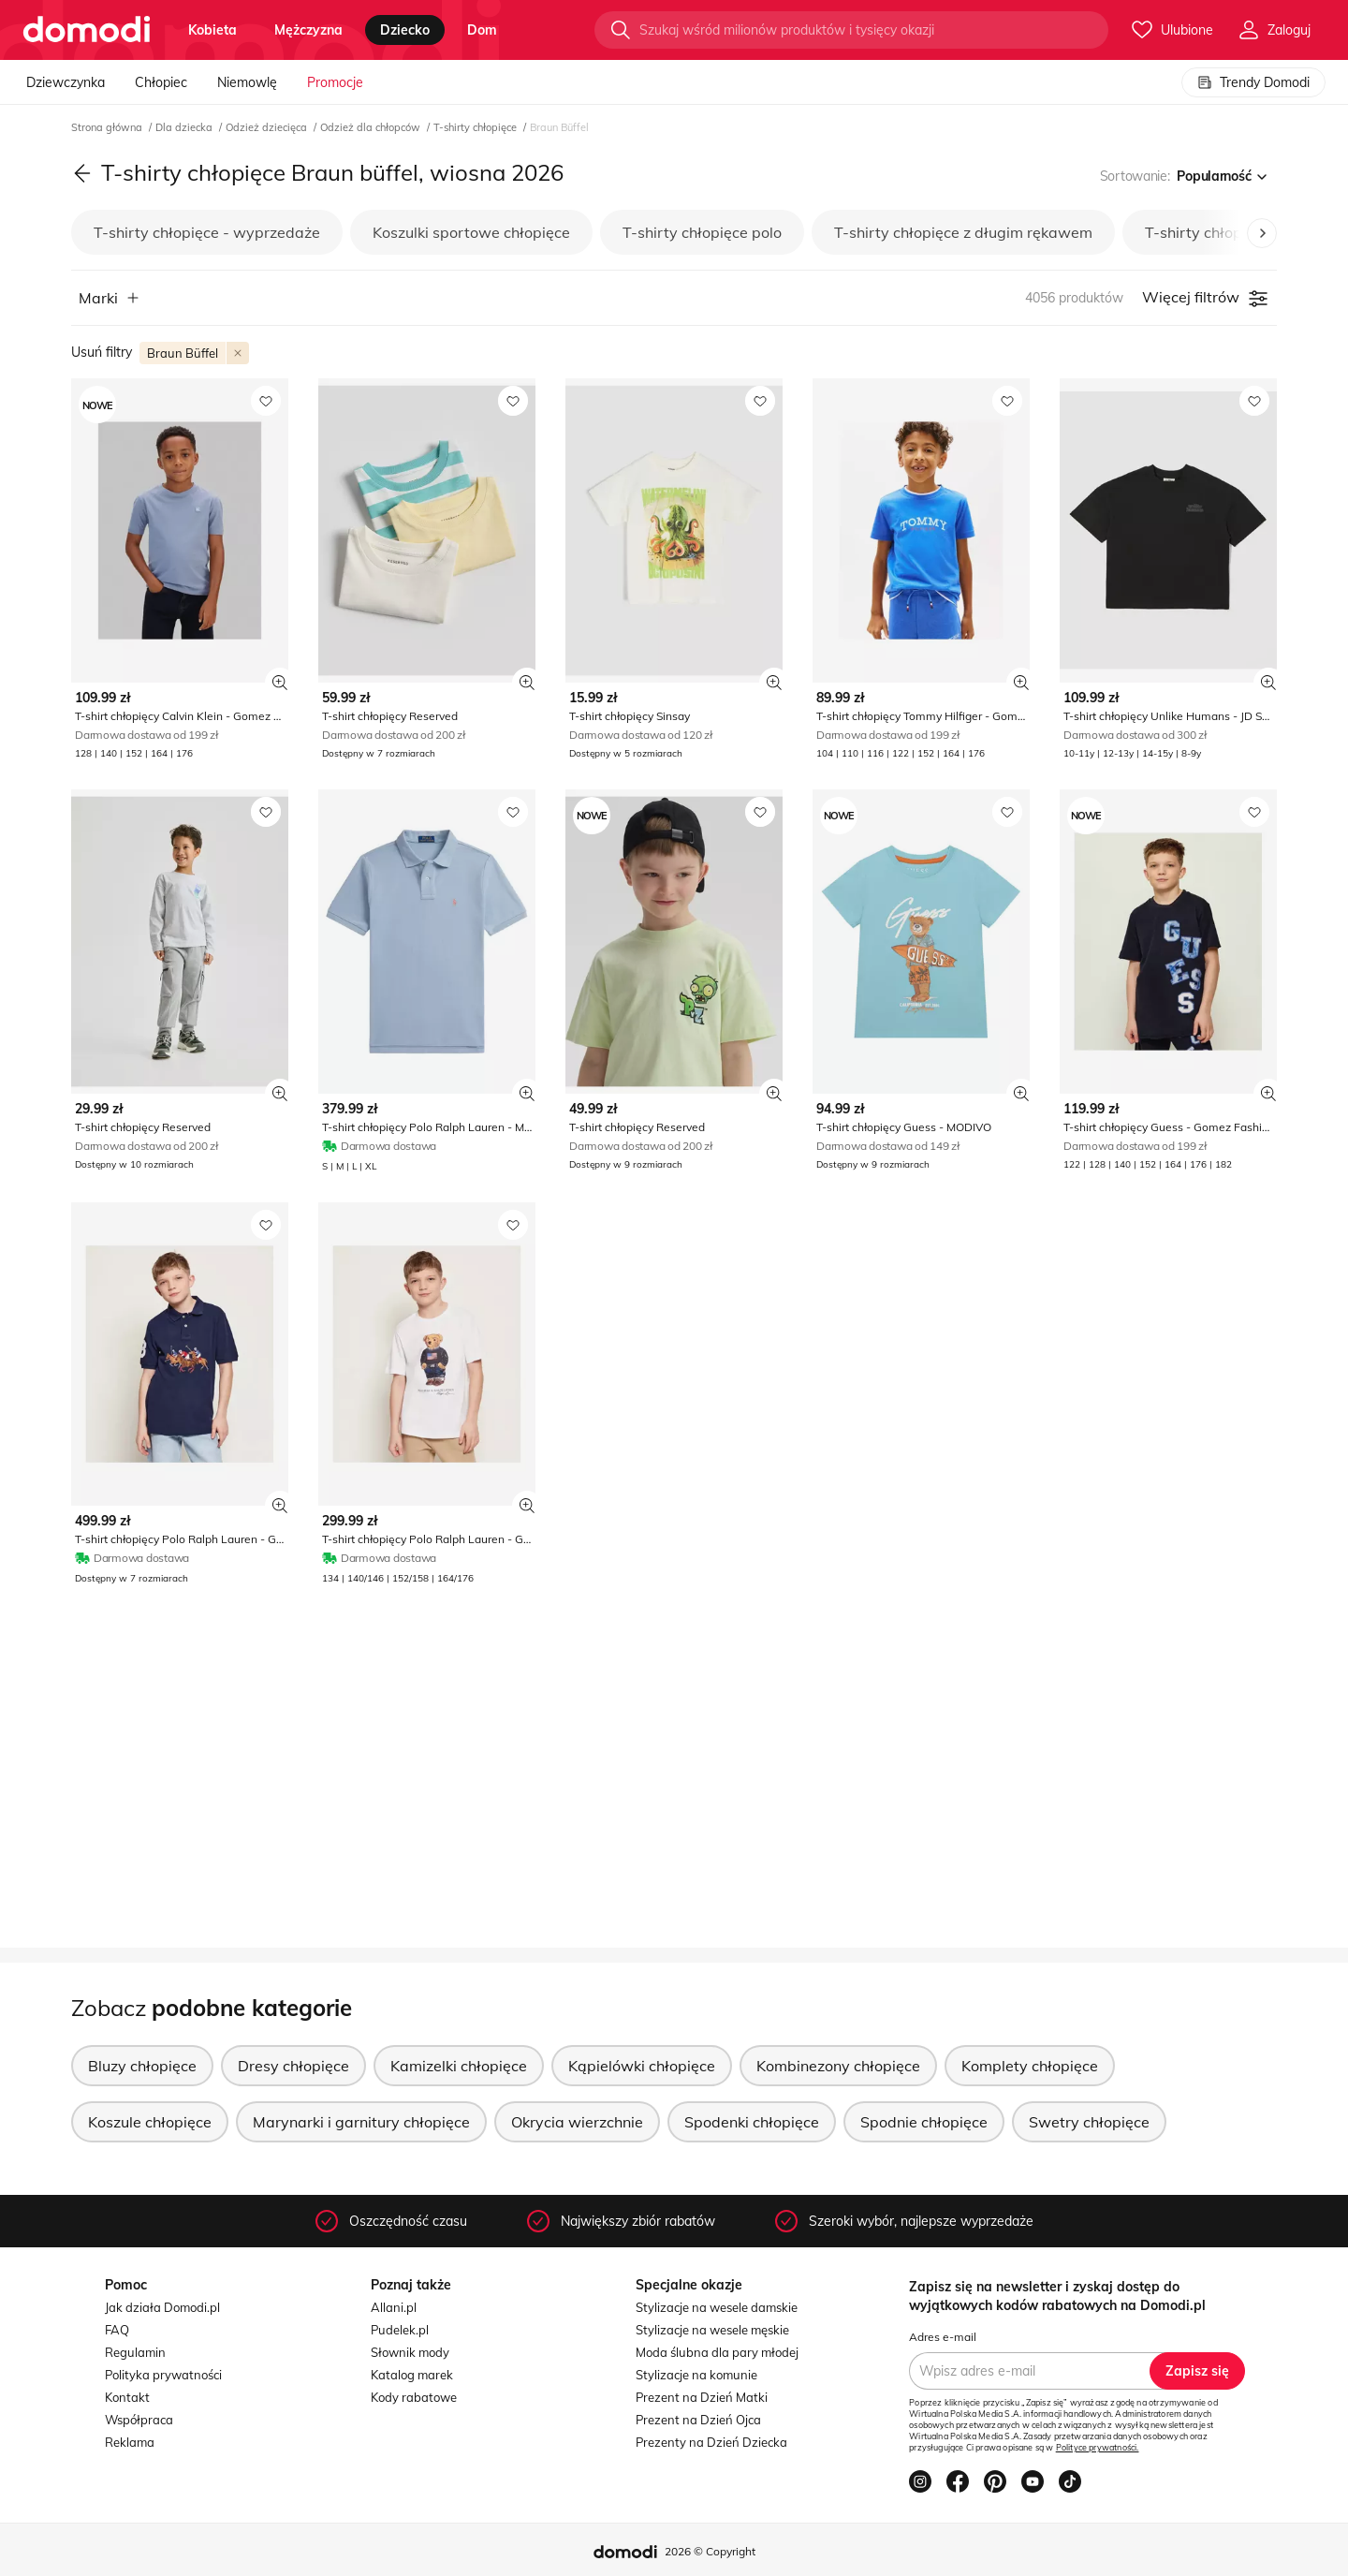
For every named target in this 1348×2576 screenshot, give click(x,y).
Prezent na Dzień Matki (702, 2397)
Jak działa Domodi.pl (162, 2307)
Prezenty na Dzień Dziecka (711, 2442)
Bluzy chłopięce (142, 2065)
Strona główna (108, 127)
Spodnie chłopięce (924, 2121)
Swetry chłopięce (1089, 2121)
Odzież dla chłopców (371, 127)
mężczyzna (308, 30)
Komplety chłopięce (1029, 2065)
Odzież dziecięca (268, 127)
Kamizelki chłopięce (458, 2065)
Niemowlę (247, 82)
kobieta (212, 30)
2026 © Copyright (710, 2551)
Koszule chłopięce (150, 2121)
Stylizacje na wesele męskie (712, 2329)
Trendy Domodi (1253, 82)
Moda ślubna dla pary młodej (717, 2352)
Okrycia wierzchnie (577, 2121)
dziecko (405, 30)
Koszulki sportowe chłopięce (471, 232)
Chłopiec (161, 82)
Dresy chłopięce (293, 2065)
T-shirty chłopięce (476, 127)
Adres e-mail (942, 2337)
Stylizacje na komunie (696, 2374)
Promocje (335, 82)
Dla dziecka (185, 127)
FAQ (117, 2329)
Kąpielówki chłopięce (641, 2065)
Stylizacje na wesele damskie (717, 2307)
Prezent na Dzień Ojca (698, 2419)
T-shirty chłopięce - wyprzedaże (207, 232)
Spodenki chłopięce (751, 2121)
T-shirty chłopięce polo (702, 232)
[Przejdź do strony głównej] (86, 30)
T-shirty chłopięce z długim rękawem (963, 232)
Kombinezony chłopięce (838, 2065)
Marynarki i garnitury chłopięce (361, 2121)
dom (482, 30)
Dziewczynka (65, 82)
